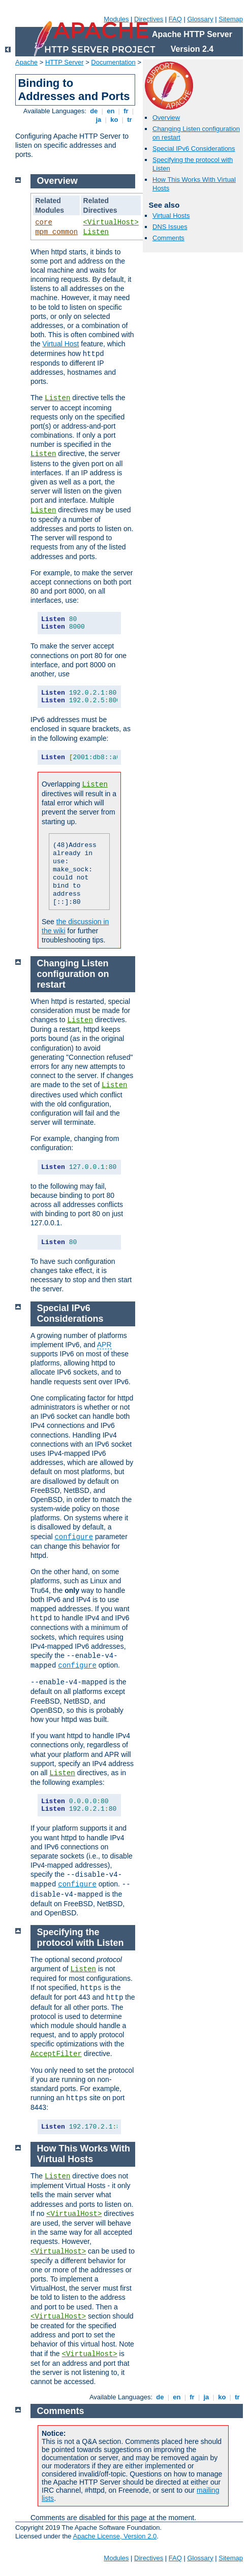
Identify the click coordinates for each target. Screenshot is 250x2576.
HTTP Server (64, 62)
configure (73, 1537)
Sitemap (230, 19)
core (43, 222)
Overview (166, 117)
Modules (116, 19)
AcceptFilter (56, 2054)
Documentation (113, 62)
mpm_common (56, 232)
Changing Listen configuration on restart (73, 974)
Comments (168, 238)
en (110, 111)
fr (126, 111)
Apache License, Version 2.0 (115, 2536)
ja (98, 119)
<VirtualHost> (111, 222)
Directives (148, 19)
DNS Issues (170, 227)
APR (104, 1345)
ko (114, 119)
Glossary (200, 19)
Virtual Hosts (171, 215)
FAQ (175, 19)
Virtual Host (60, 344)
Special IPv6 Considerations (193, 148)
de (94, 111)
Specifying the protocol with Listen (80, 1937)
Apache (26, 62)
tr (130, 119)
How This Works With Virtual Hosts (84, 2153)
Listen (96, 232)
